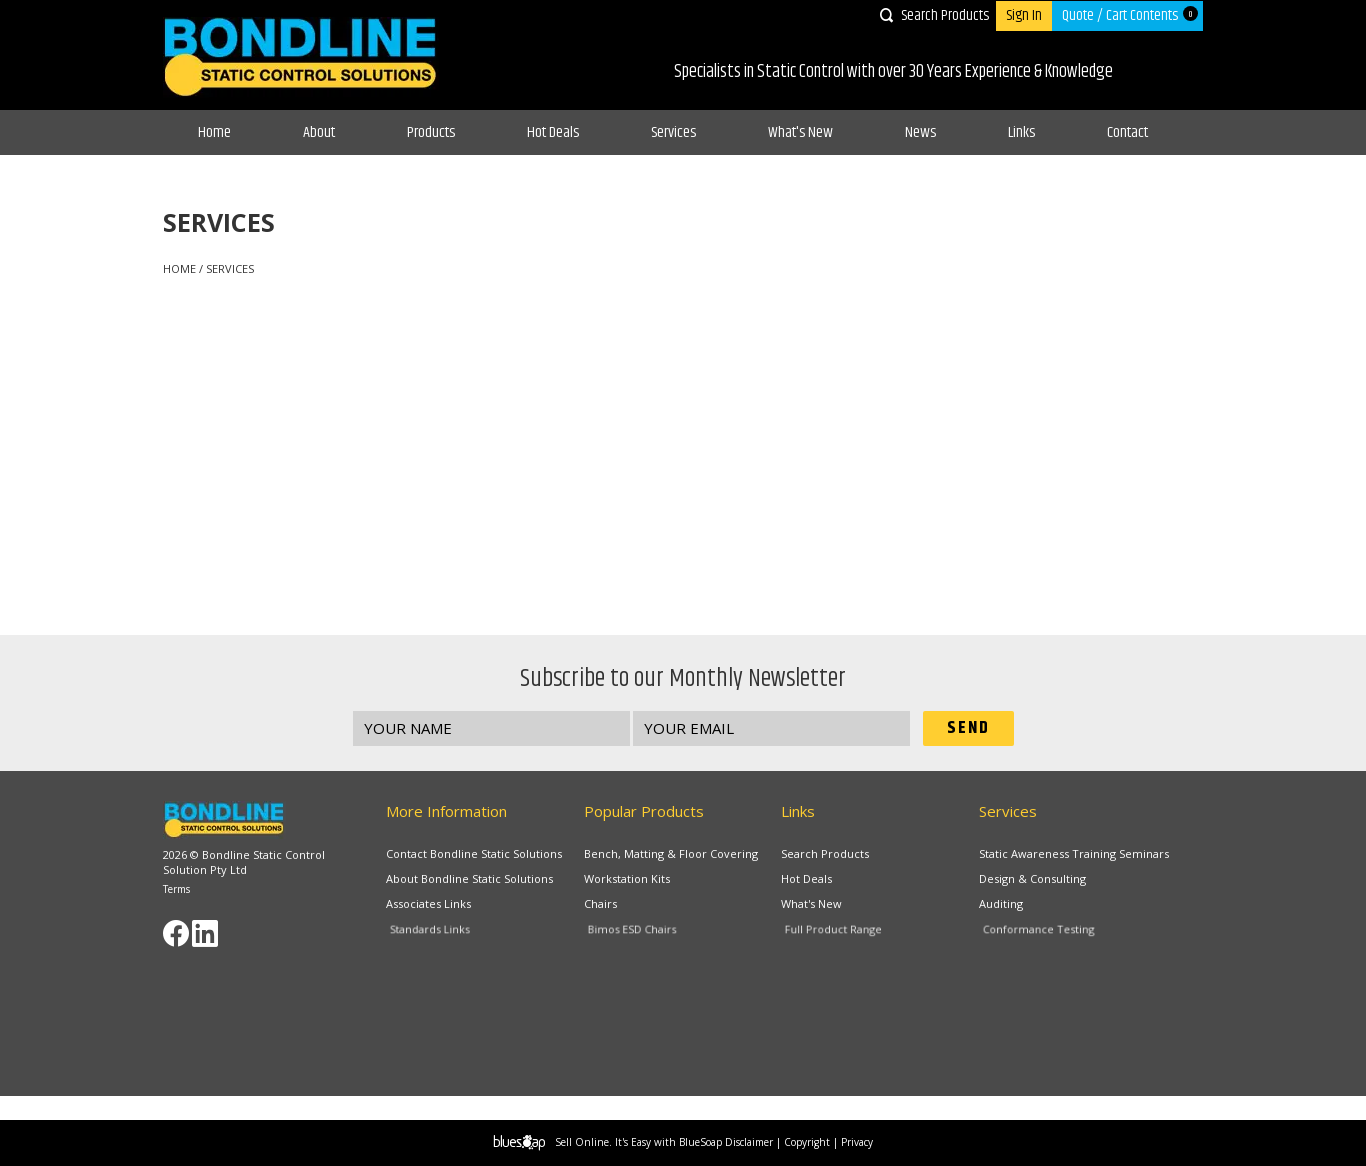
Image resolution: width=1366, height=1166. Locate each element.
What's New (800, 132)
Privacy (857, 1142)
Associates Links (433, 905)
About (319, 132)
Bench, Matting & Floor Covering (671, 853)
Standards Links (447, 933)
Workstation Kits (627, 878)
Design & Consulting (1032, 878)
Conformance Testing (1051, 933)
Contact (1127, 132)
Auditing (1008, 905)
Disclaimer (749, 1142)
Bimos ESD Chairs (648, 933)
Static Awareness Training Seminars (1074, 853)
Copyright (807, 1142)
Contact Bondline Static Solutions (474, 853)
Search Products (945, 15)
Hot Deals (553, 132)
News (920, 132)
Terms (176, 889)
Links (1021, 132)
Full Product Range (848, 933)
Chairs (608, 905)
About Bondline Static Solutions (469, 878)
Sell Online (582, 1142)
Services (673, 132)
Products (431, 132)
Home (214, 132)
